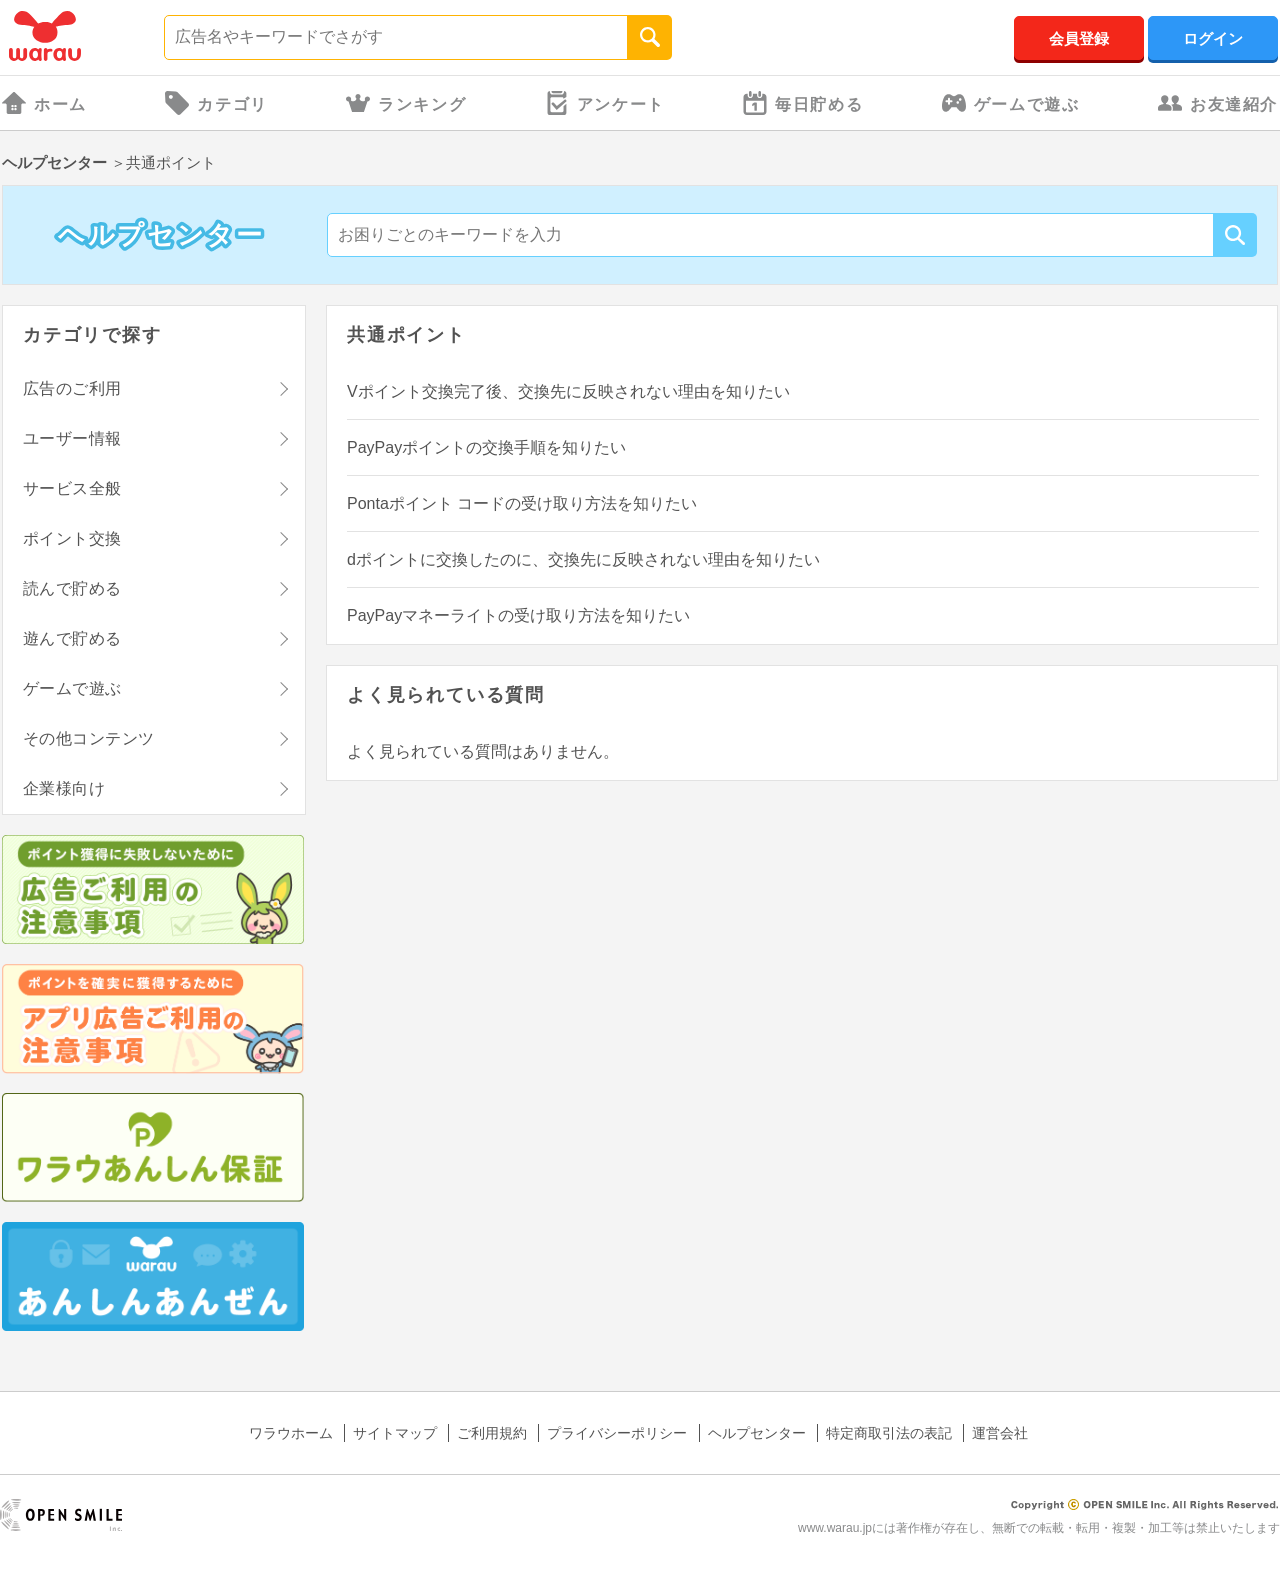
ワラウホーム (291, 1433)
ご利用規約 (492, 1433)
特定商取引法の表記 (889, 1433)
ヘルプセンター (54, 162)
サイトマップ (395, 1433)
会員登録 (1079, 38)
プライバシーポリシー (617, 1433)
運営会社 (1000, 1433)
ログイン (1213, 38)
